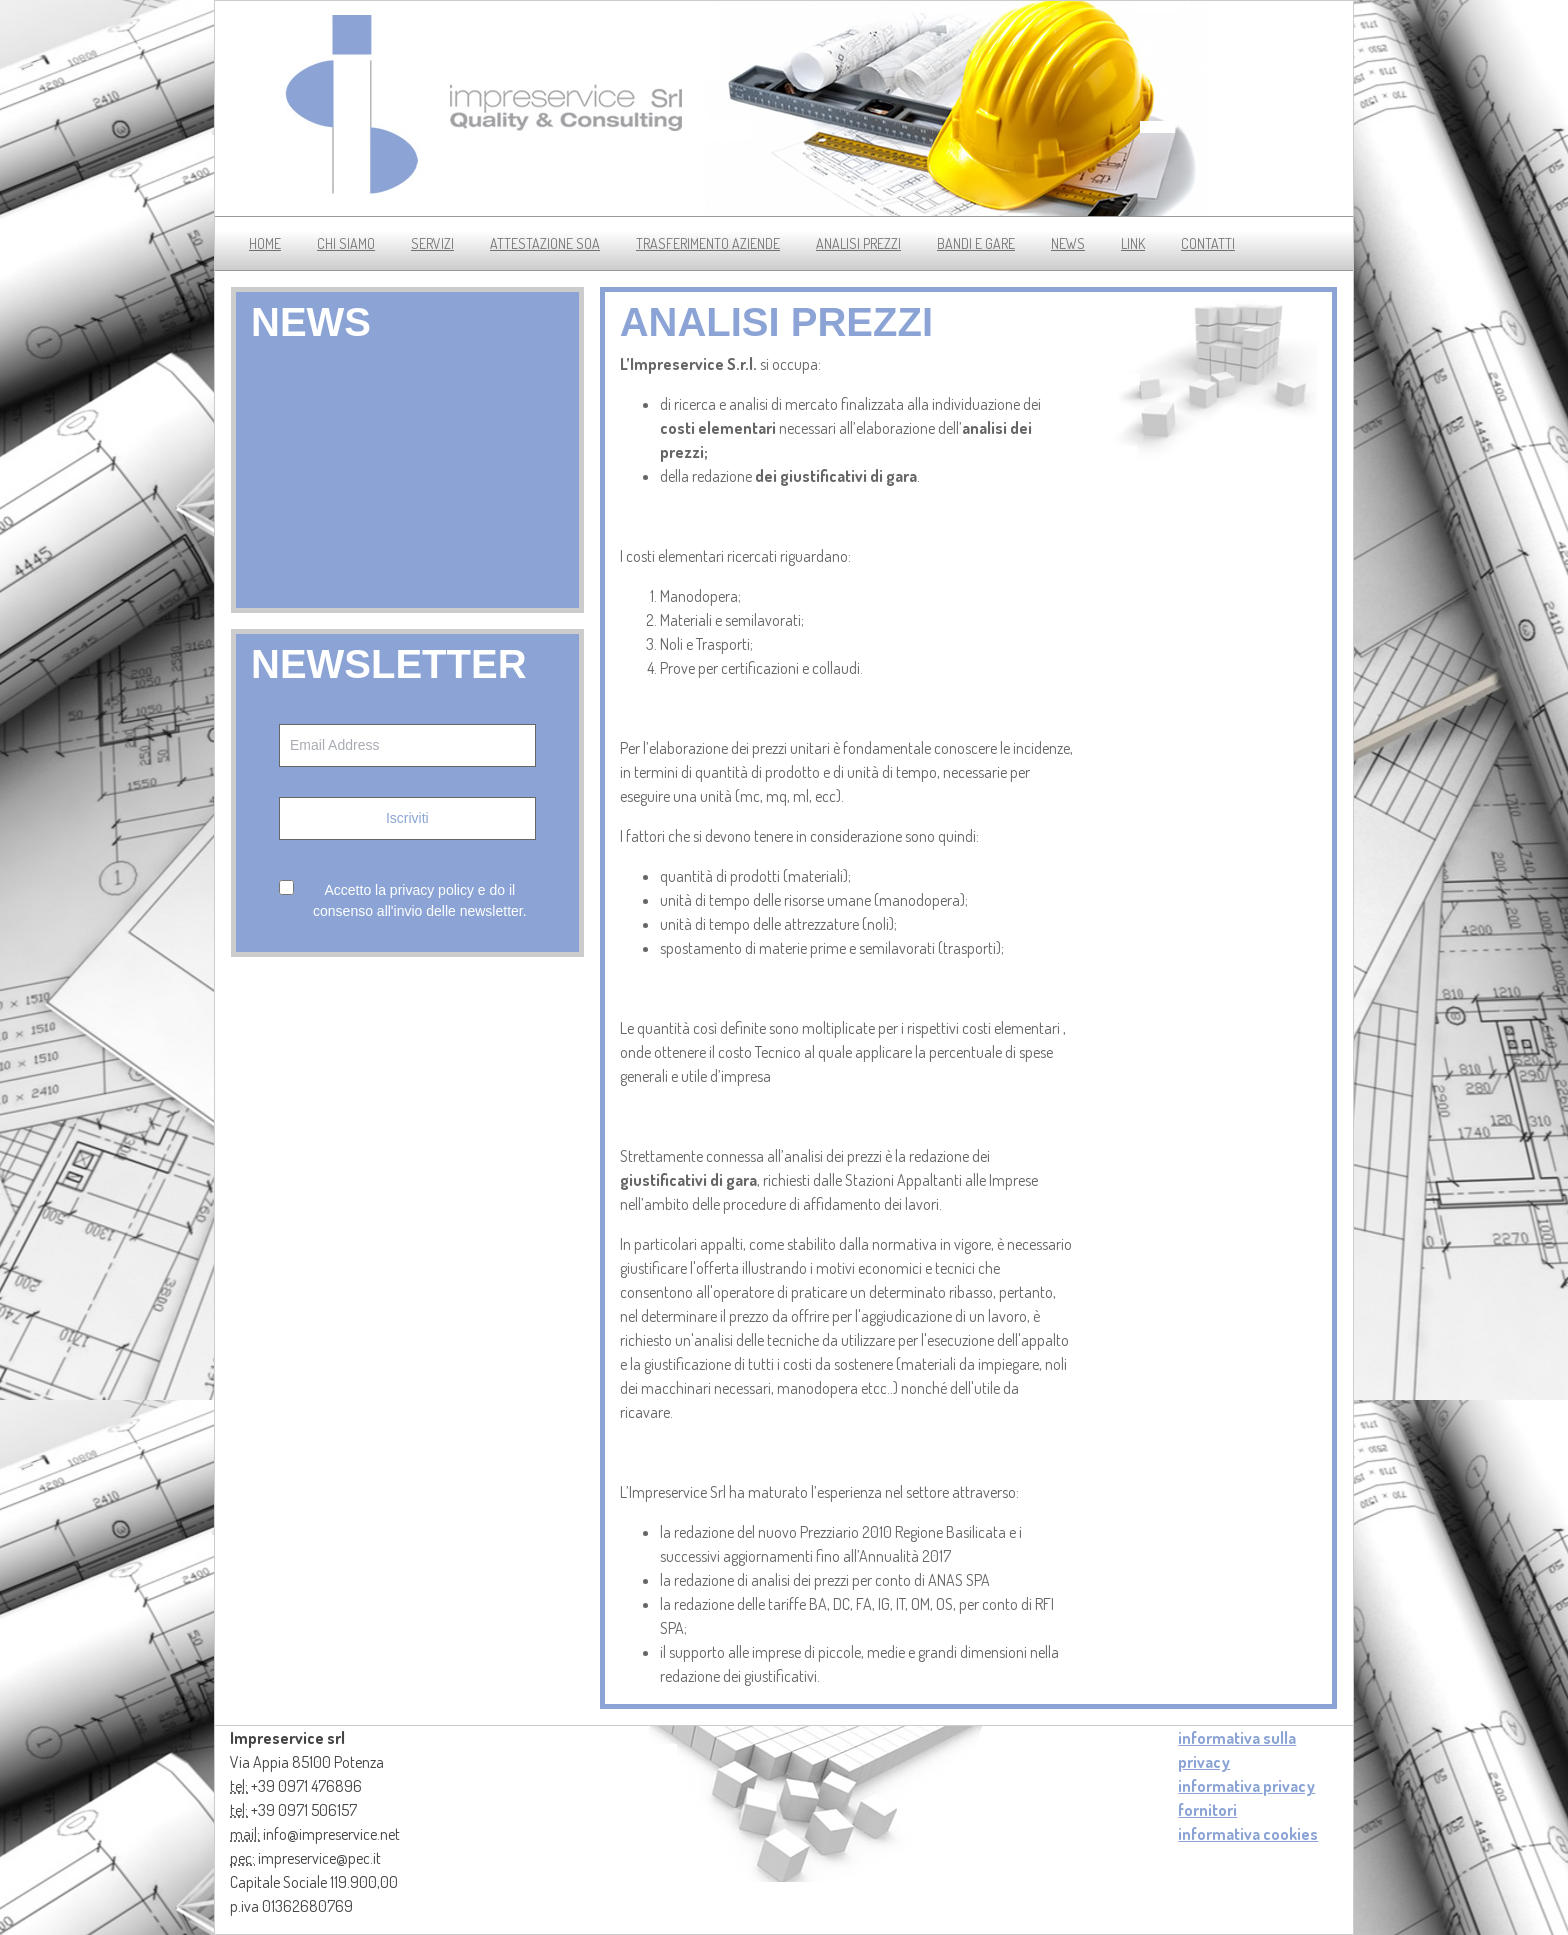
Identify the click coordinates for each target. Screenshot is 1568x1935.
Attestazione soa (545, 243)
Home (265, 243)
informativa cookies (1248, 1834)
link (1133, 243)
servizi (432, 243)
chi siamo (346, 243)
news (1068, 243)
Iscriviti (407, 818)
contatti (1208, 243)
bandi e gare (976, 243)
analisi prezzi (858, 243)
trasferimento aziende (708, 243)
